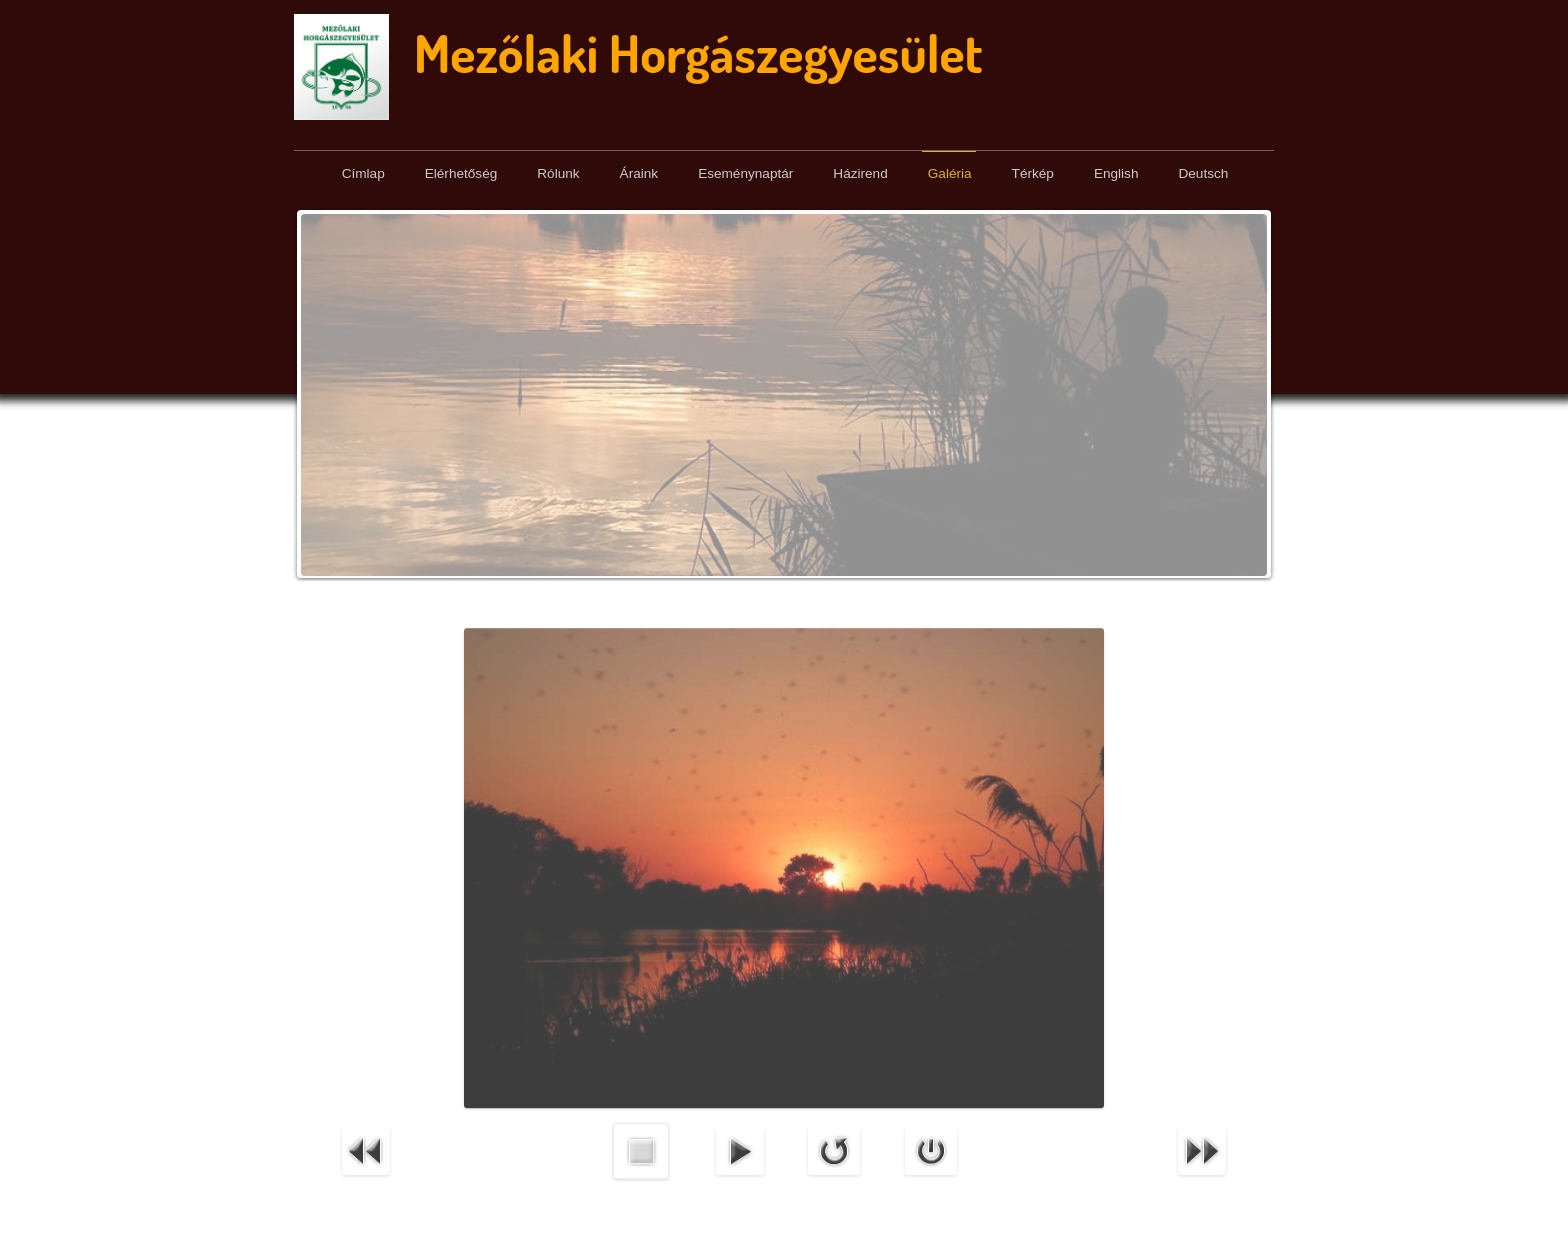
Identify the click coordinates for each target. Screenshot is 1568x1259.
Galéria (950, 173)
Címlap (363, 173)
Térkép (1033, 173)
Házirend (860, 173)
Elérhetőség (461, 173)
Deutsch (1203, 173)
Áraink (639, 173)
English (1116, 173)
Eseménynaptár (745, 173)
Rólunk (558, 173)
